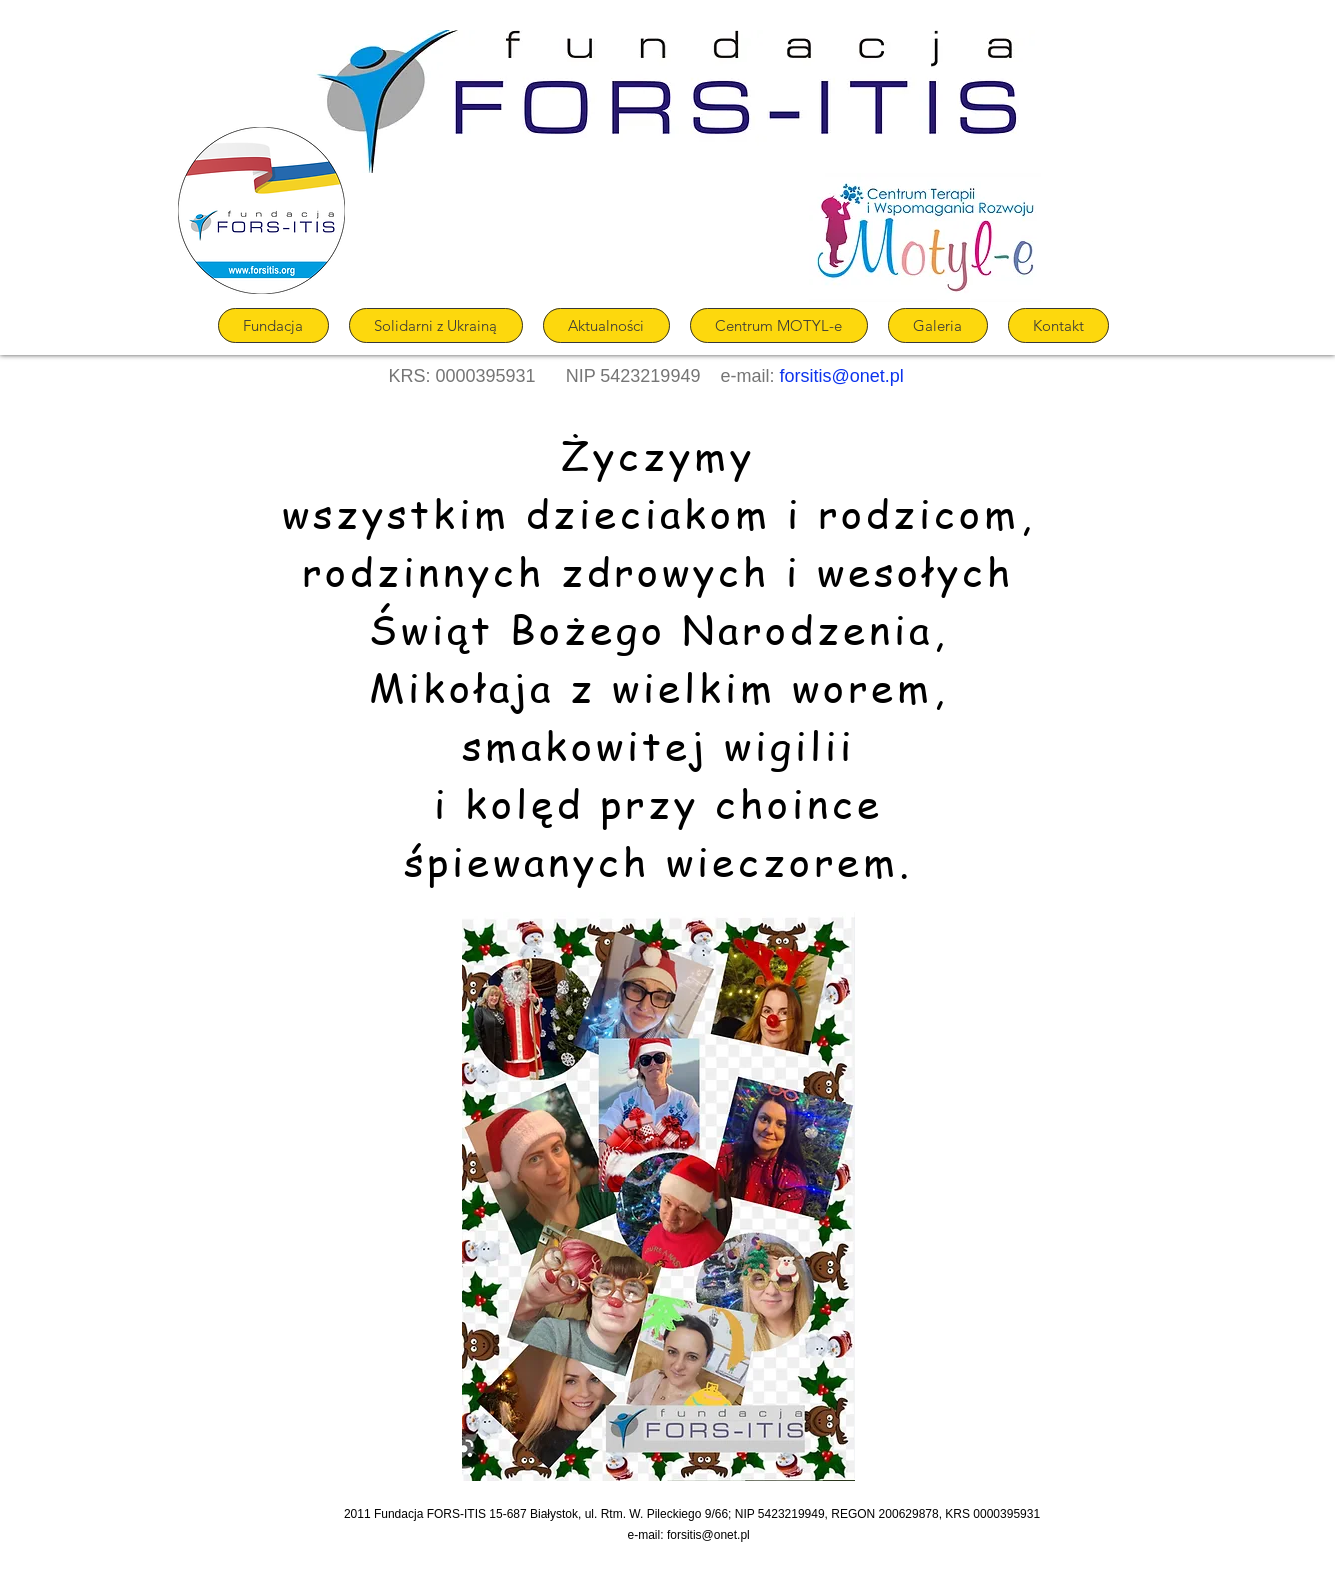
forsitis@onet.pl (841, 376)
